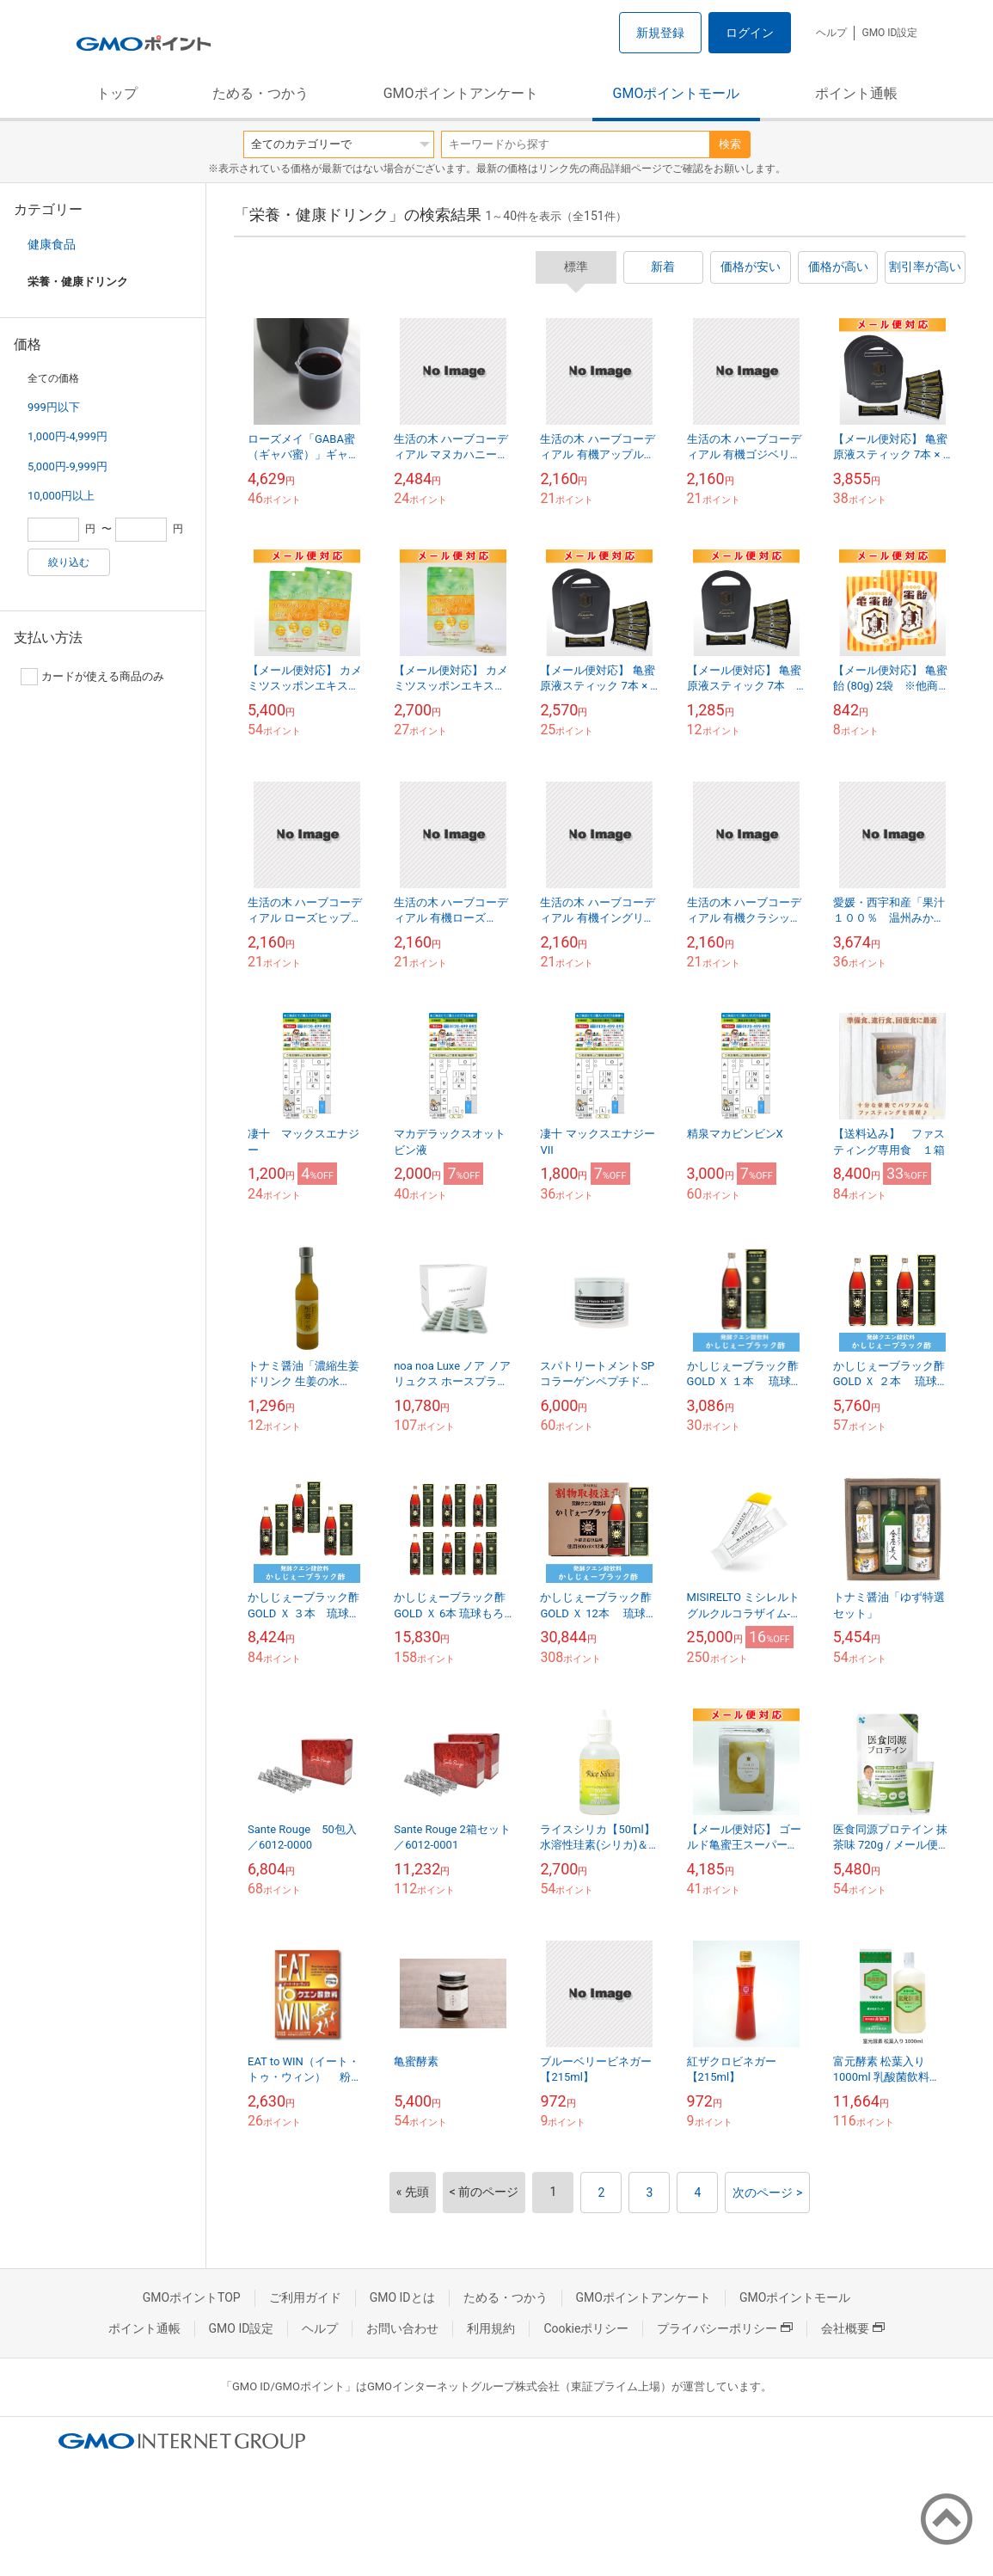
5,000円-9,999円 (67, 466)
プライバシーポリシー (725, 2328)
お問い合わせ (402, 2328)
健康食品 (52, 244)
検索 (730, 144)
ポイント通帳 (856, 93)
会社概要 (853, 2328)
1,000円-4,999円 (67, 436)
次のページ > (767, 2192)
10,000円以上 (61, 495)
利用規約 (491, 2328)
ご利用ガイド (305, 2297)
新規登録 (660, 33)
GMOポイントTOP (192, 2297)
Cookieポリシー (585, 2328)
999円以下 (54, 407)
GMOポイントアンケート (460, 93)
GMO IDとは (402, 2297)
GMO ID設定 (889, 33)
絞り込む (68, 562)
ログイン (750, 33)
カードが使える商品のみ (92, 676)
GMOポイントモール (676, 93)
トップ (117, 93)
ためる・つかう (260, 93)
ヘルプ (831, 33)
